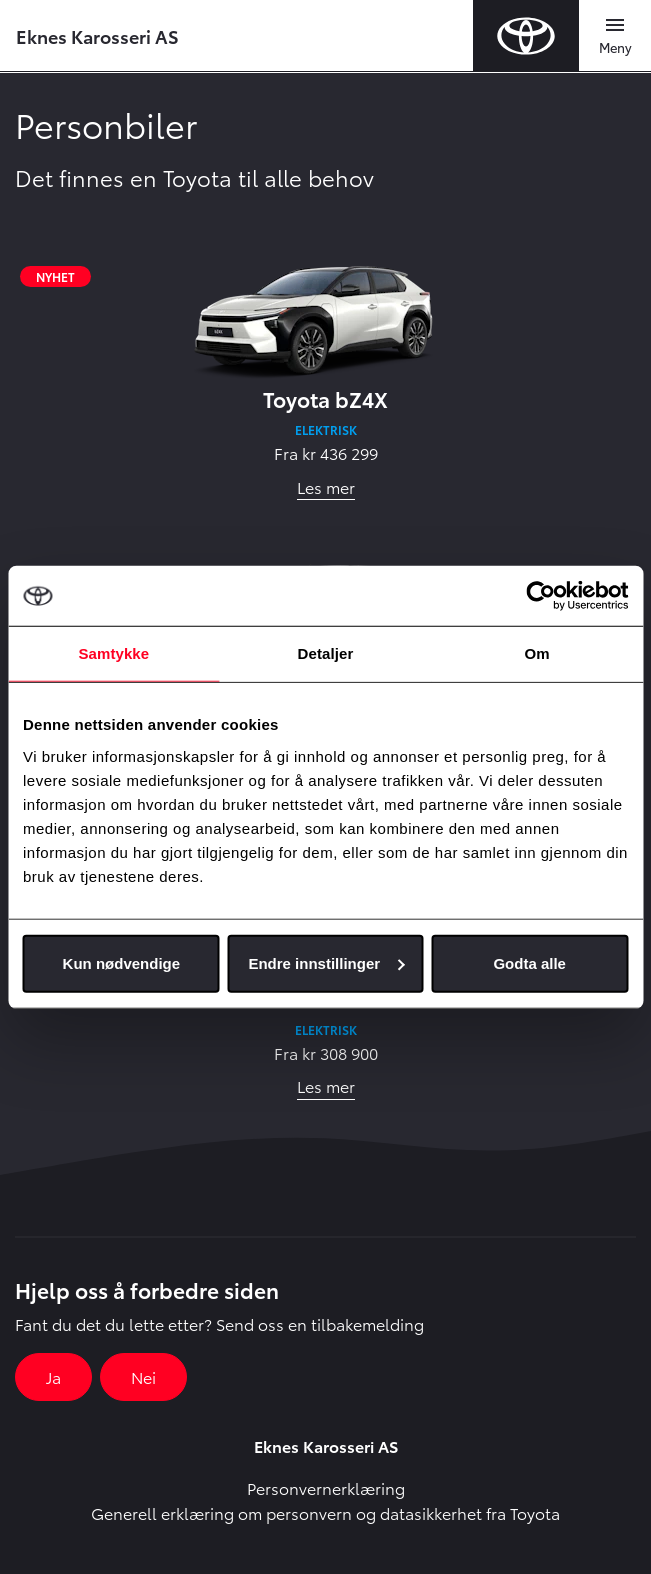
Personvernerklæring (326, 1487)
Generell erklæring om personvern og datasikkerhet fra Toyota (325, 1512)
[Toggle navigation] (615, 36)
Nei (143, 1376)
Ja (53, 1376)
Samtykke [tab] (113, 653)
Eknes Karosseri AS (97, 35)
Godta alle (529, 962)
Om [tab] (537, 653)
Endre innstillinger (326, 962)
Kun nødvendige (122, 962)
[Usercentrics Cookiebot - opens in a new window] (540, 596)
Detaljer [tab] (326, 653)
